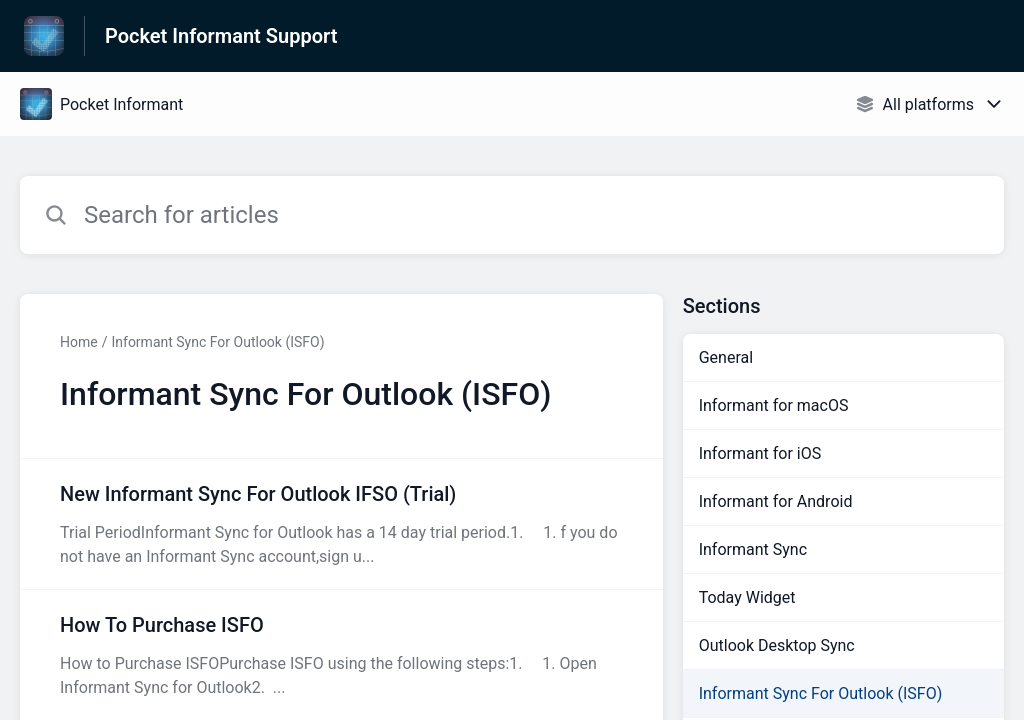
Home (79, 342)
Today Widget (747, 597)
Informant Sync (753, 549)
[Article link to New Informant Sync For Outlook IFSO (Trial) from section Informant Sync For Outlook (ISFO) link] (341, 524)
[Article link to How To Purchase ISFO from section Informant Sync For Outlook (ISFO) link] (341, 655)
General (726, 357)
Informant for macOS (774, 405)
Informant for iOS (760, 453)
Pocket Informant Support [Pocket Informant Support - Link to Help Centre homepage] (221, 36)
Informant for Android (776, 501)
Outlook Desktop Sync (777, 645)
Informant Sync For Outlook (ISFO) (217, 342)
